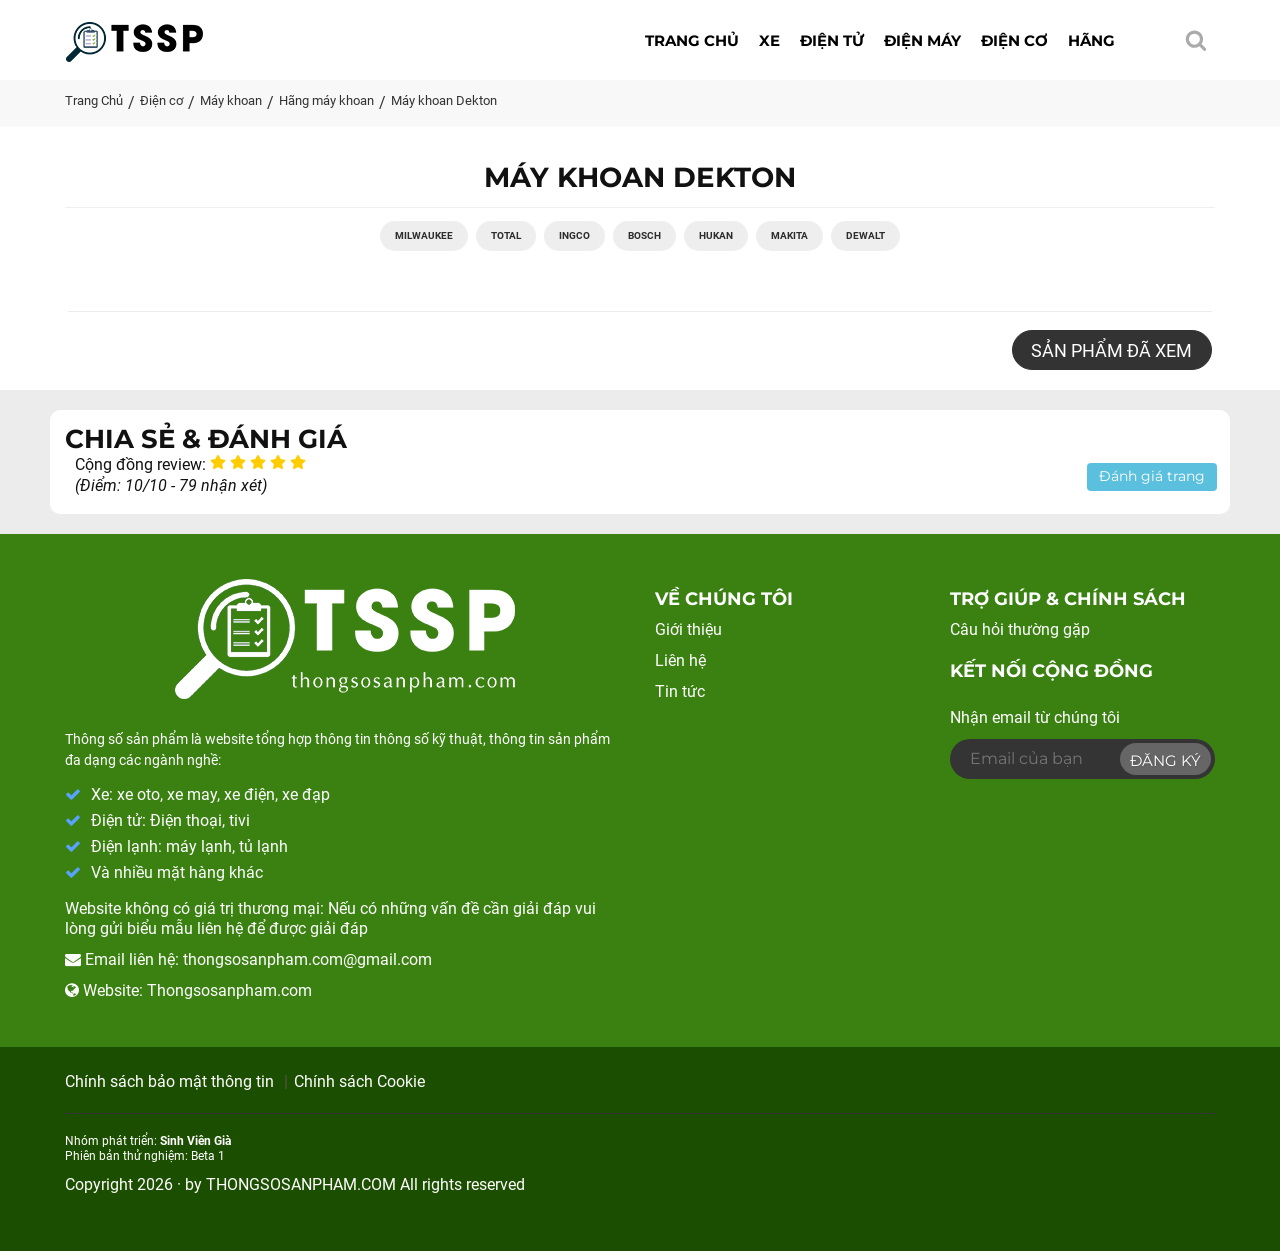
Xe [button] (769, 40)
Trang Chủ (94, 100)
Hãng (1091, 40)
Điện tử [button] (832, 40)
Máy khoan (231, 100)
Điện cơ (161, 100)
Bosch (644, 236)
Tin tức (680, 691)
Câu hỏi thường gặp (1020, 630)
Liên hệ (680, 661)
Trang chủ (692, 40)
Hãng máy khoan (326, 100)
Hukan (716, 236)
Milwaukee (424, 236)
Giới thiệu (688, 630)
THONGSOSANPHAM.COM (301, 1184)
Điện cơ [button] (1014, 40)
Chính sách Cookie (359, 1081)
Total (506, 236)
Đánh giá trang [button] (1152, 477)
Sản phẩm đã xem (1111, 351)
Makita (789, 236)
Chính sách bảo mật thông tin (169, 1081)
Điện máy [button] (922, 40)
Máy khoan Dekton (444, 100)
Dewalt (865, 236)
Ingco (574, 236)
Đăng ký (1165, 760)
